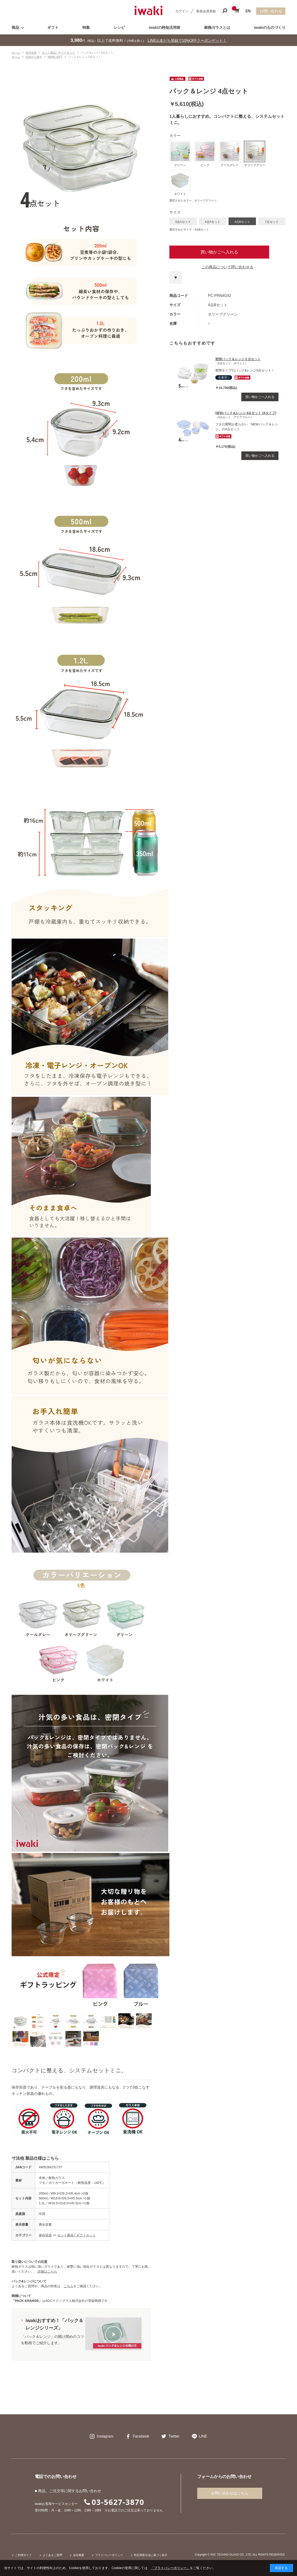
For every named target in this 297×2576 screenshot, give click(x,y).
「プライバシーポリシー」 (170, 2568)
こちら (68, 2286)
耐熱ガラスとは (217, 28)
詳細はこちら (47, 2271)
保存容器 (45, 2235)
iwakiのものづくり (269, 28)
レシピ (119, 28)
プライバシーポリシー (109, 2555)
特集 (86, 28)
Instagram (105, 2436)
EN (248, 11)
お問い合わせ (271, 11)
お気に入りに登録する (175, 277)
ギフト (52, 28)
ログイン (181, 11)
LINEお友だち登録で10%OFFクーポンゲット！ (187, 41)
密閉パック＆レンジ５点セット (238, 359)
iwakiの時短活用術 (164, 28)
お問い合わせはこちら (229, 2493)
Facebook (141, 2436)
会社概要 (78, 2555)
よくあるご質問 (52, 2555)
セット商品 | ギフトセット (76, 2235)
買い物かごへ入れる (219, 252)
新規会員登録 (206, 11)
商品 (15, 28)
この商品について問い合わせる (227, 267)
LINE (203, 2436)
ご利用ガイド (23, 2555)
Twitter (173, 2436)
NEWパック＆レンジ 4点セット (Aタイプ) (245, 413)
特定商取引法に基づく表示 (150, 2555)
